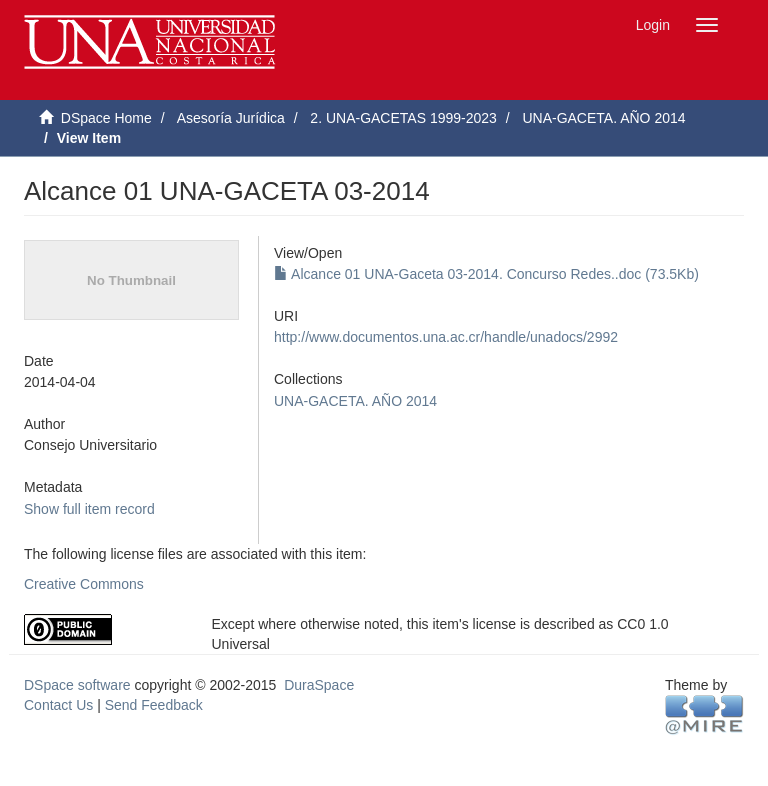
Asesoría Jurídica (231, 118)
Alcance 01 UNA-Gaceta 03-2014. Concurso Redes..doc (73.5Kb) (486, 274)
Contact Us (58, 705)
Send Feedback (154, 705)
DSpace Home (106, 118)
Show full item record (89, 509)
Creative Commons (84, 584)
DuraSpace (319, 685)
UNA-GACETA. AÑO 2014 (603, 118)
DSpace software (77, 685)
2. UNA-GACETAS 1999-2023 (403, 118)
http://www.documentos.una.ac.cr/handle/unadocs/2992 (446, 337)
